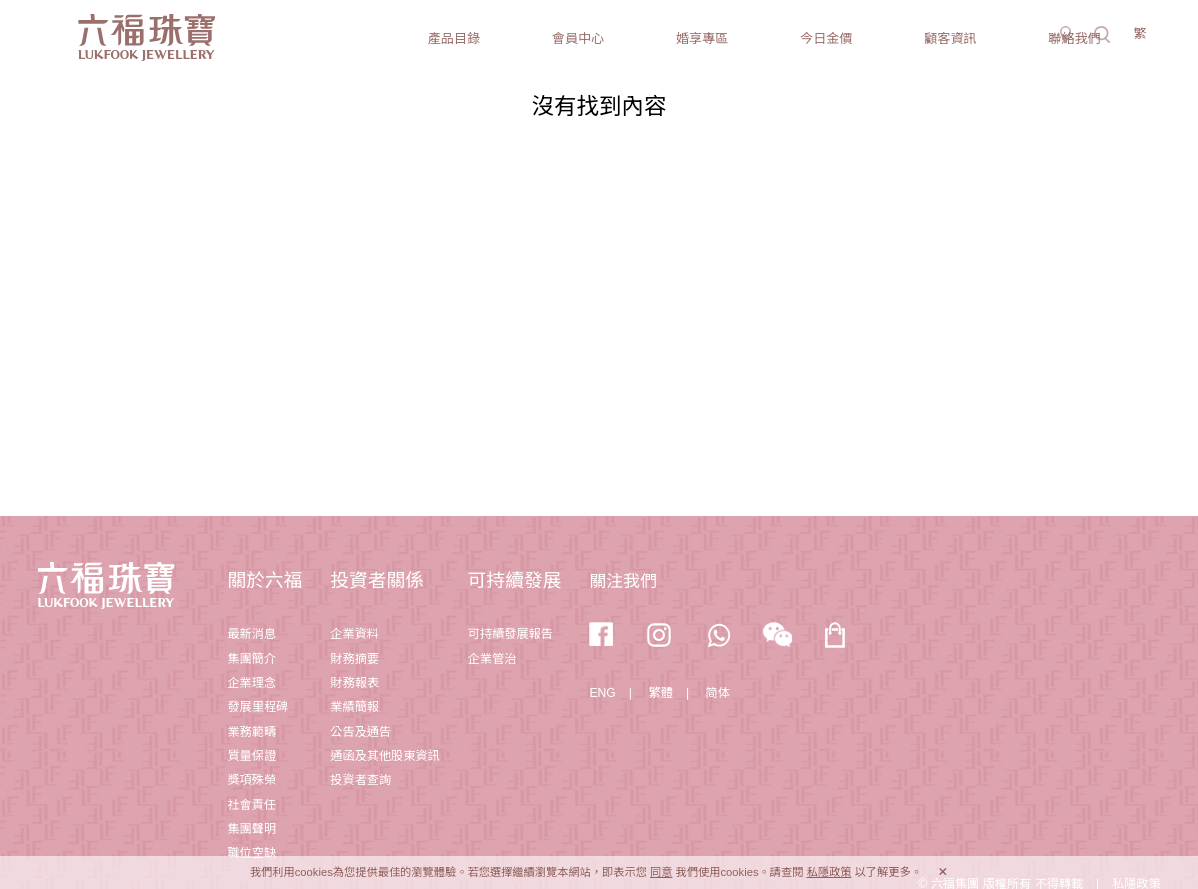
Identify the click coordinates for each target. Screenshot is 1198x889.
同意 (661, 872)
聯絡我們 (1074, 38)
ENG (602, 693)
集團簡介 (251, 659)
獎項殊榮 (251, 780)
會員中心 (578, 38)
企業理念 (251, 683)
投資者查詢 (360, 780)
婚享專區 (702, 38)
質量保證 (251, 756)
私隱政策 (829, 872)
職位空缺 (251, 853)
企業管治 (492, 659)
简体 (718, 693)
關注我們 (622, 581)
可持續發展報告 (510, 634)
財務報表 (354, 683)
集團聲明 (251, 829)
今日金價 (826, 38)
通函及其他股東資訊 (384, 756)
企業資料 (354, 634)
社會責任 (251, 805)
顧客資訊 (950, 38)
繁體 (661, 693)
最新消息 (251, 634)
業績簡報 (354, 707)
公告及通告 (360, 732)
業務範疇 (251, 732)
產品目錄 (454, 38)
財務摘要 (354, 659)
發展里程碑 (257, 707)
